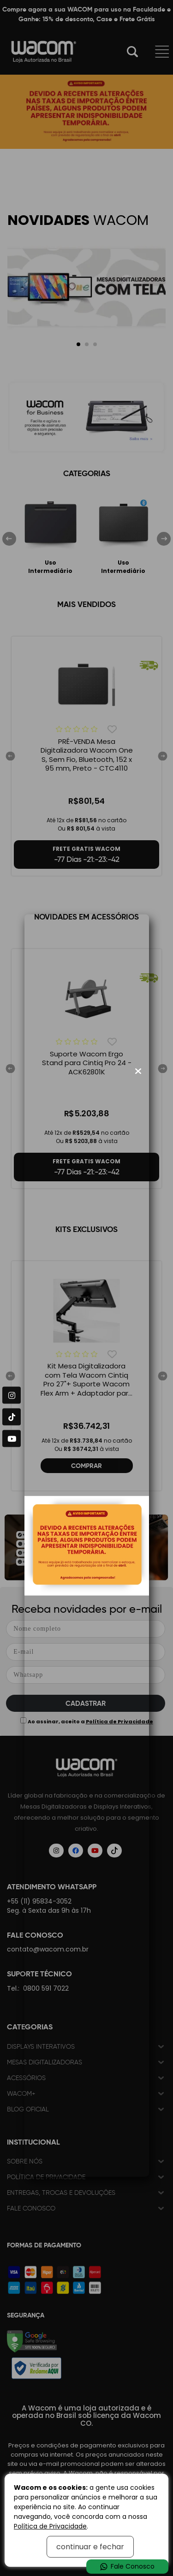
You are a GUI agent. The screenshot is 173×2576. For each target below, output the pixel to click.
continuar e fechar (90, 2546)
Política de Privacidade (50, 2526)
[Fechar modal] (138, 1071)
